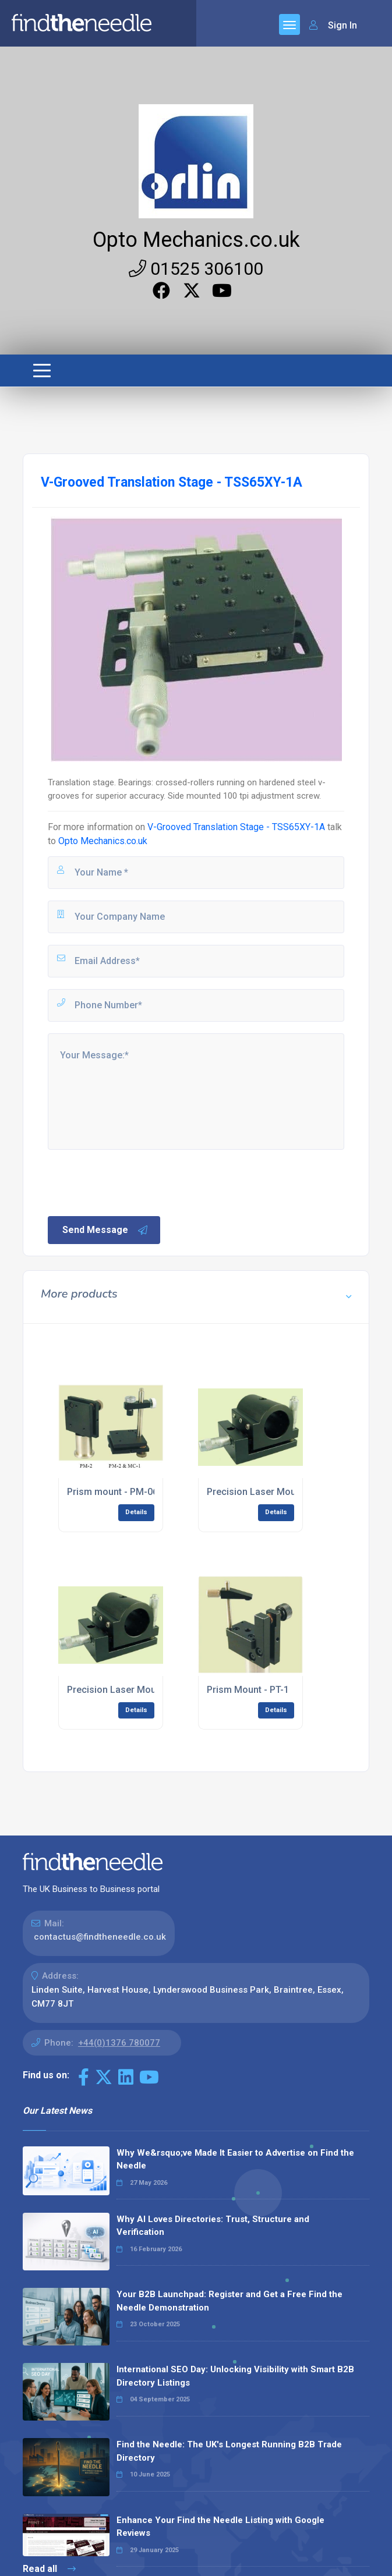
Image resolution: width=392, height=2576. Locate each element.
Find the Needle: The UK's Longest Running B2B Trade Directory (229, 2451)
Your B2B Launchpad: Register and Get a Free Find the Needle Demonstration (229, 2301)
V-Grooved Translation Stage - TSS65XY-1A (236, 826)
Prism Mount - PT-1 (248, 1689)
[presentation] (134, 1181)
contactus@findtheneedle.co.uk (100, 1937)
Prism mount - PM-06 (112, 1491)
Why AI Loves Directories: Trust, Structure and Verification (212, 2226)
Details (136, 1512)
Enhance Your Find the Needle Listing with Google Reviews (220, 2527)
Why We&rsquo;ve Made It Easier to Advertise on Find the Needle (235, 2159)
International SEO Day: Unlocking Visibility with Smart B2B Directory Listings (235, 2376)
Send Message (105, 1230)
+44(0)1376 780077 (119, 2043)
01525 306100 (196, 268)
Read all (49, 2568)
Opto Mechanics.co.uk (196, 240)
